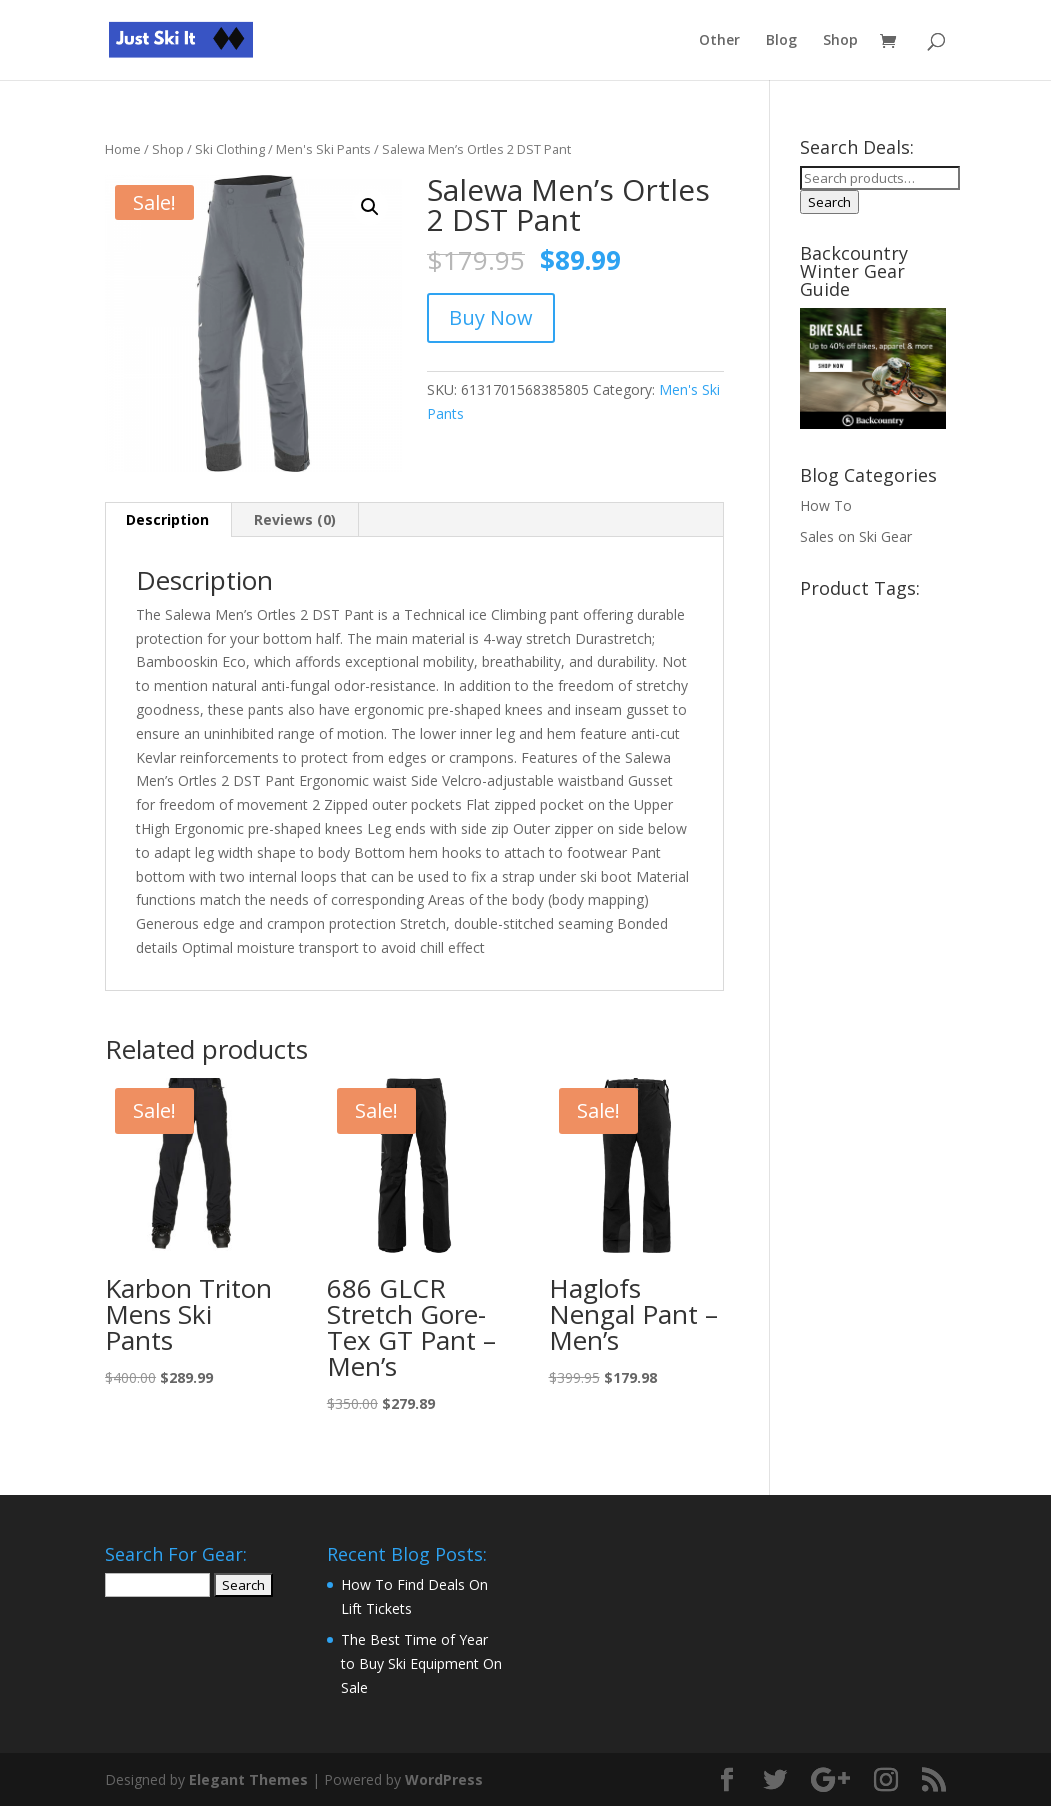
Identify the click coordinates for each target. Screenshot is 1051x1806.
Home (123, 149)
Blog (781, 41)
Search (829, 202)
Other (719, 41)
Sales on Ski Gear (856, 536)
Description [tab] (167, 519)
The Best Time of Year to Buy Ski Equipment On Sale (421, 1663)
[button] (370, 207)
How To (826, 505)
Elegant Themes (248, 1779)
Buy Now (491, 317)
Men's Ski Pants (323, 149)
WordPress (444, 1779)
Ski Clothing (230, 149)
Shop (840, 41)
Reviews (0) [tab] (295, 519)
